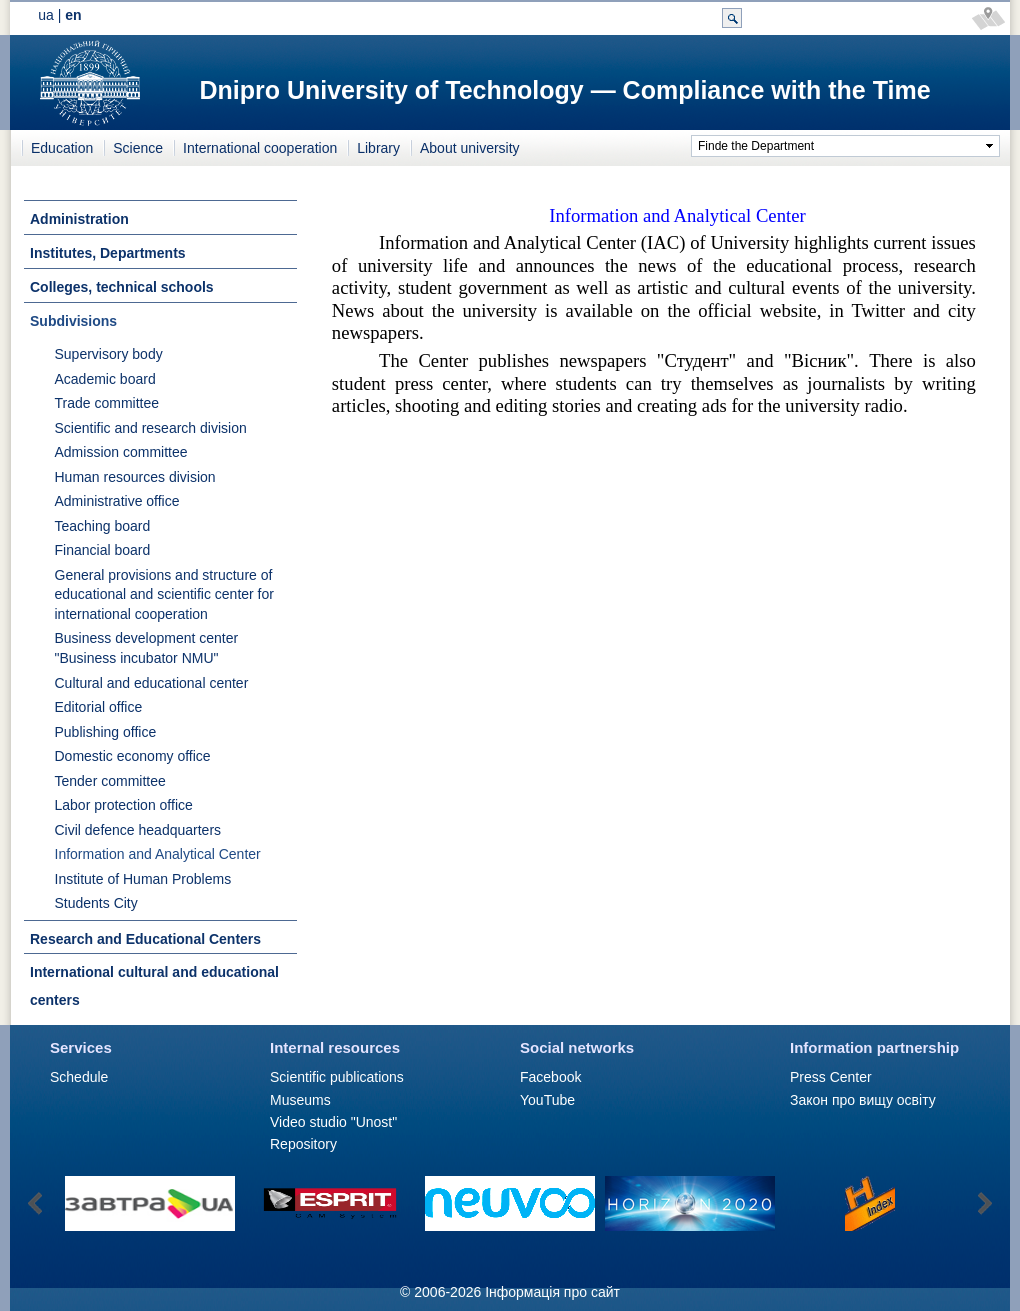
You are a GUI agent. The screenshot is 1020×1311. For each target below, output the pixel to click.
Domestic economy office (133, 756)
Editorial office (99, 707)
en (73, 15)
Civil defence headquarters (138, 830)
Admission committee (121, 452)
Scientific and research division (151, 428)
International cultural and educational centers (154, 986)
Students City (96, 903)
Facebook (550, 1077)
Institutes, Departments (108, 253)
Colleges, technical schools (122, 287)
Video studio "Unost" (333, 1122)
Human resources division (135, 477)
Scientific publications (337, 1077)
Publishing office (106, 732)
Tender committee (110, 781)
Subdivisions (73, 321)
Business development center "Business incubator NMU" (147, 648)
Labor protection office (124, 805)
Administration (79, 219)
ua (46, 15)
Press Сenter (831, 1077)
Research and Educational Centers (145, 939)
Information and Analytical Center (158, 854)
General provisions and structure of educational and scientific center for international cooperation (164, 594)
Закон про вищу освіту (863, 1100)
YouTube (547, 1100)
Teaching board (103, 526)
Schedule (79, 1077)
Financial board (103, 550)
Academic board (105, 379)
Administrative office (117, 501)
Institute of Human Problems (143, 879)
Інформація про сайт (552, 1292)
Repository (303, 1144)
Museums (300, 1100)
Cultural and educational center (152, 683)
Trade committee (107, 403)
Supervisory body (109, 354)
